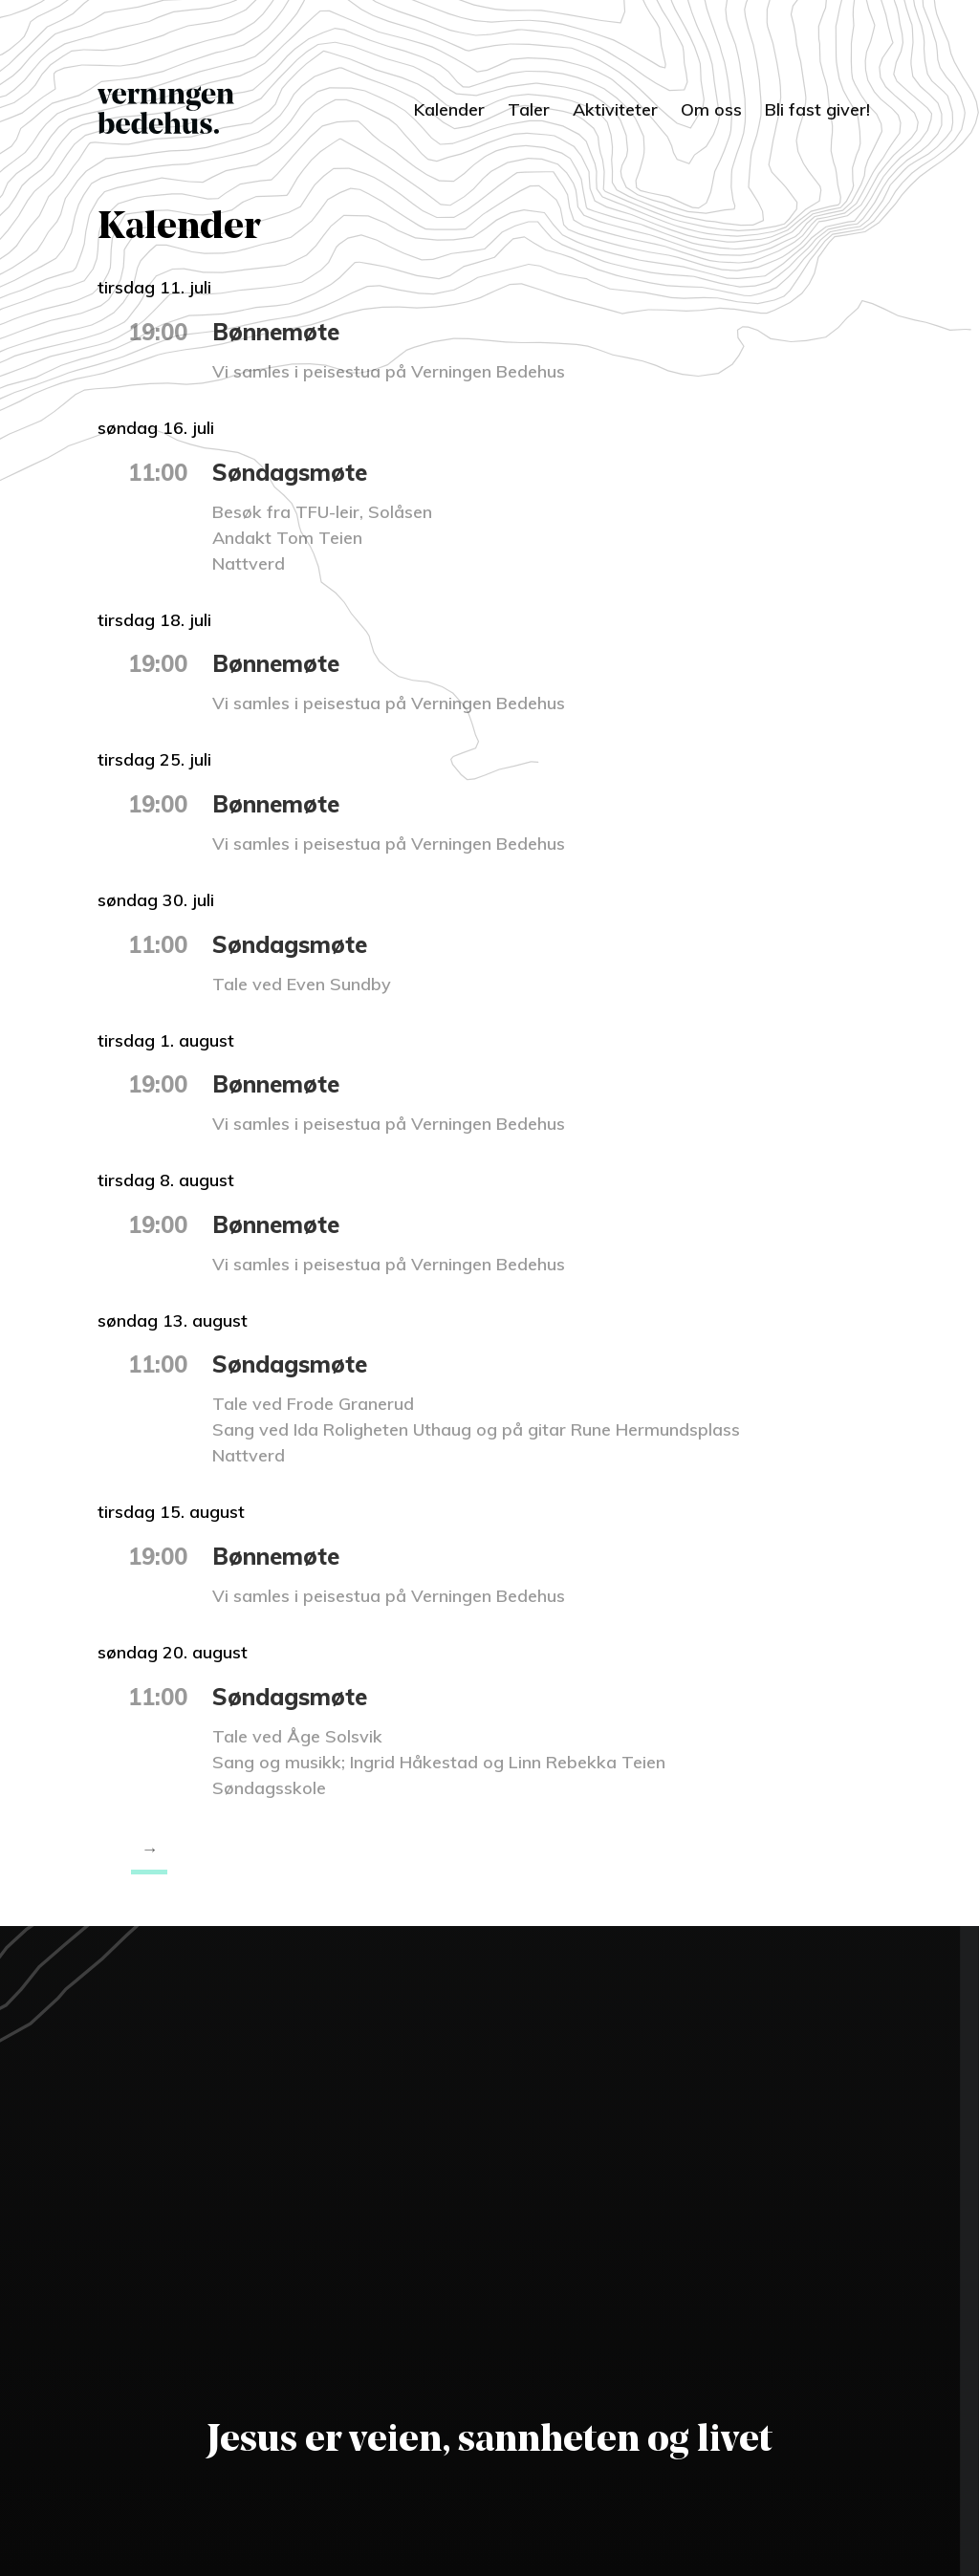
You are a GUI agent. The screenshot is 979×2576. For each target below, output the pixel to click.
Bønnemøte (275, 331)
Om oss (711, 109)
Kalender (449, 109)
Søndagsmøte (289, 472)
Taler (529, 109)
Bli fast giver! (817, 109)
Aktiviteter (615, 109)
